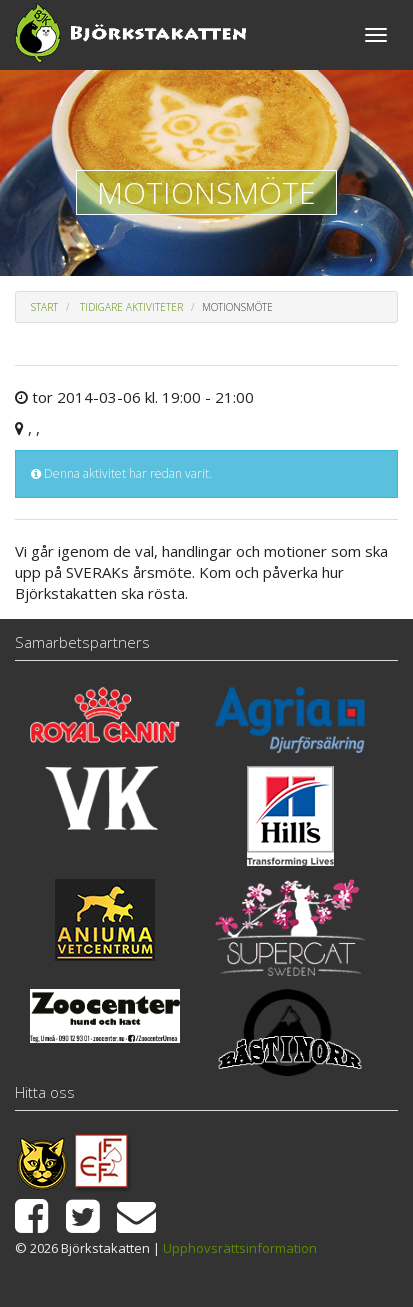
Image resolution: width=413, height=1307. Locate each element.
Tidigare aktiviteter (131, 307)
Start (44, 307)
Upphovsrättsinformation (240, 1248)
